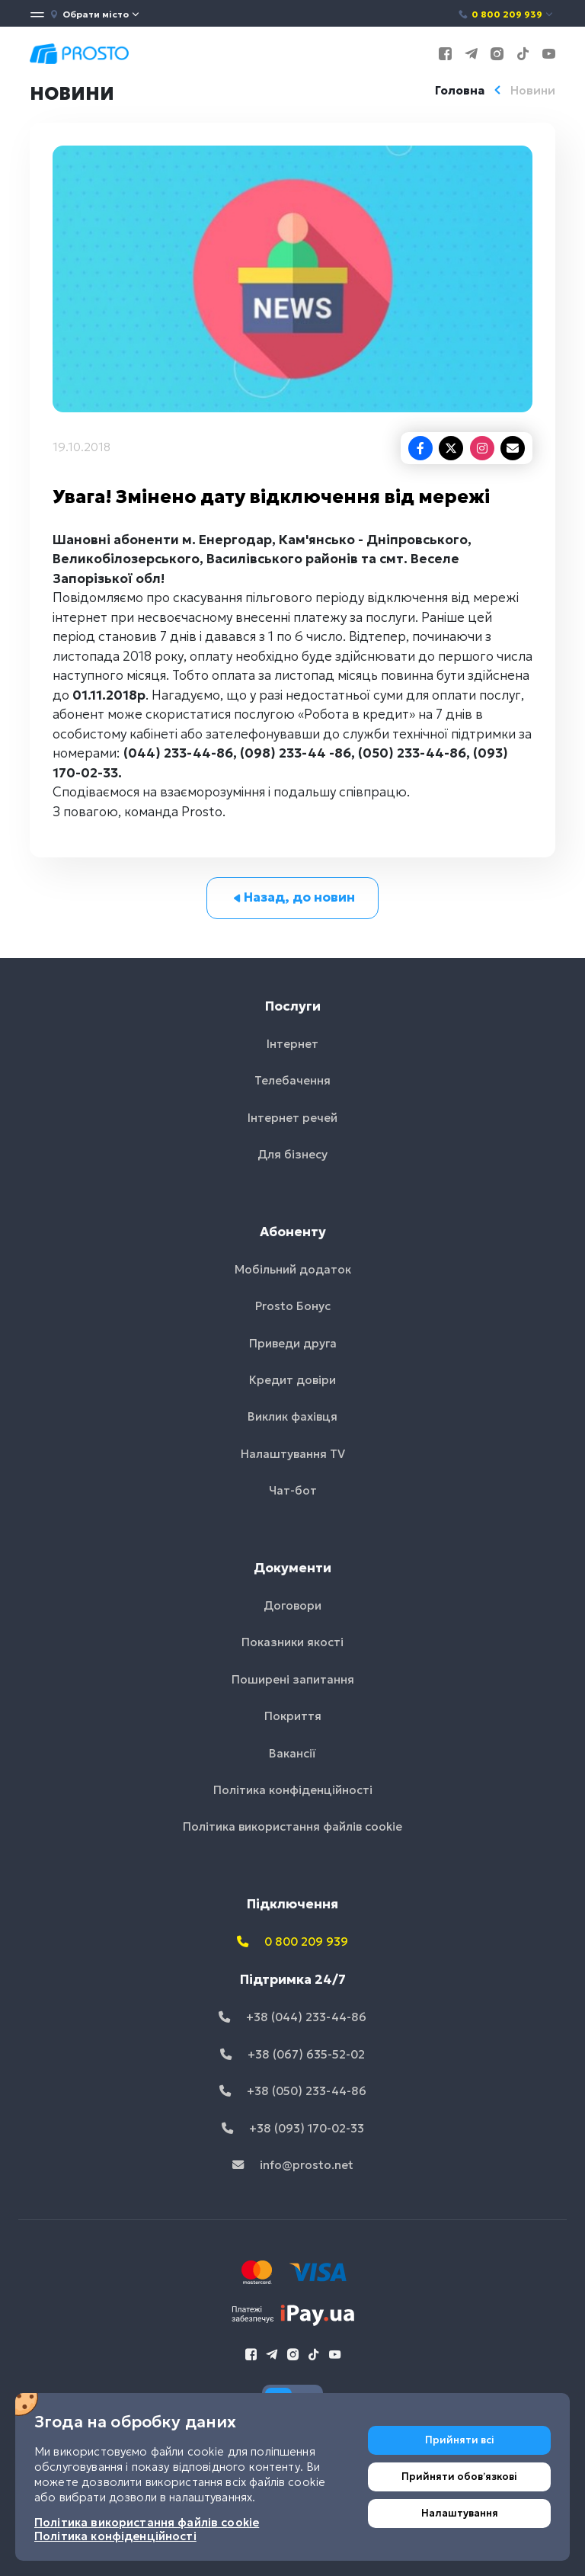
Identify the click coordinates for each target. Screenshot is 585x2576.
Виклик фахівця (292, 1416)
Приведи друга (293, 1343)
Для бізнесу (292, 1154)
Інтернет (292, 1043)
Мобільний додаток (293, 1269)
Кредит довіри (292, 1380)
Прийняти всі (459, 2439)
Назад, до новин (293, 897)
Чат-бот (293, 1490)
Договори (292, 1605)
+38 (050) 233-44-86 (292, 2091)
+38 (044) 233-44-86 (292, 2017)
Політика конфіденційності (292, 1790)
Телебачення (292, 1080)
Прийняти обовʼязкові (459, 2476)
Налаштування (459, 2513)
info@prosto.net (292, 2165)
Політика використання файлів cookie (292, 1826)
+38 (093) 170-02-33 (293, 2128)
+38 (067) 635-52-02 (292, 2054)
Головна (459, 90)
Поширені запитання (293, 1679)
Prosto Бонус (293, 1306)
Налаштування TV (293, 1454)
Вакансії (292, 1753)
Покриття (292, 1716)
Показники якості (292, 1642)
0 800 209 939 (506, 14)
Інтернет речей (292, 1117)
